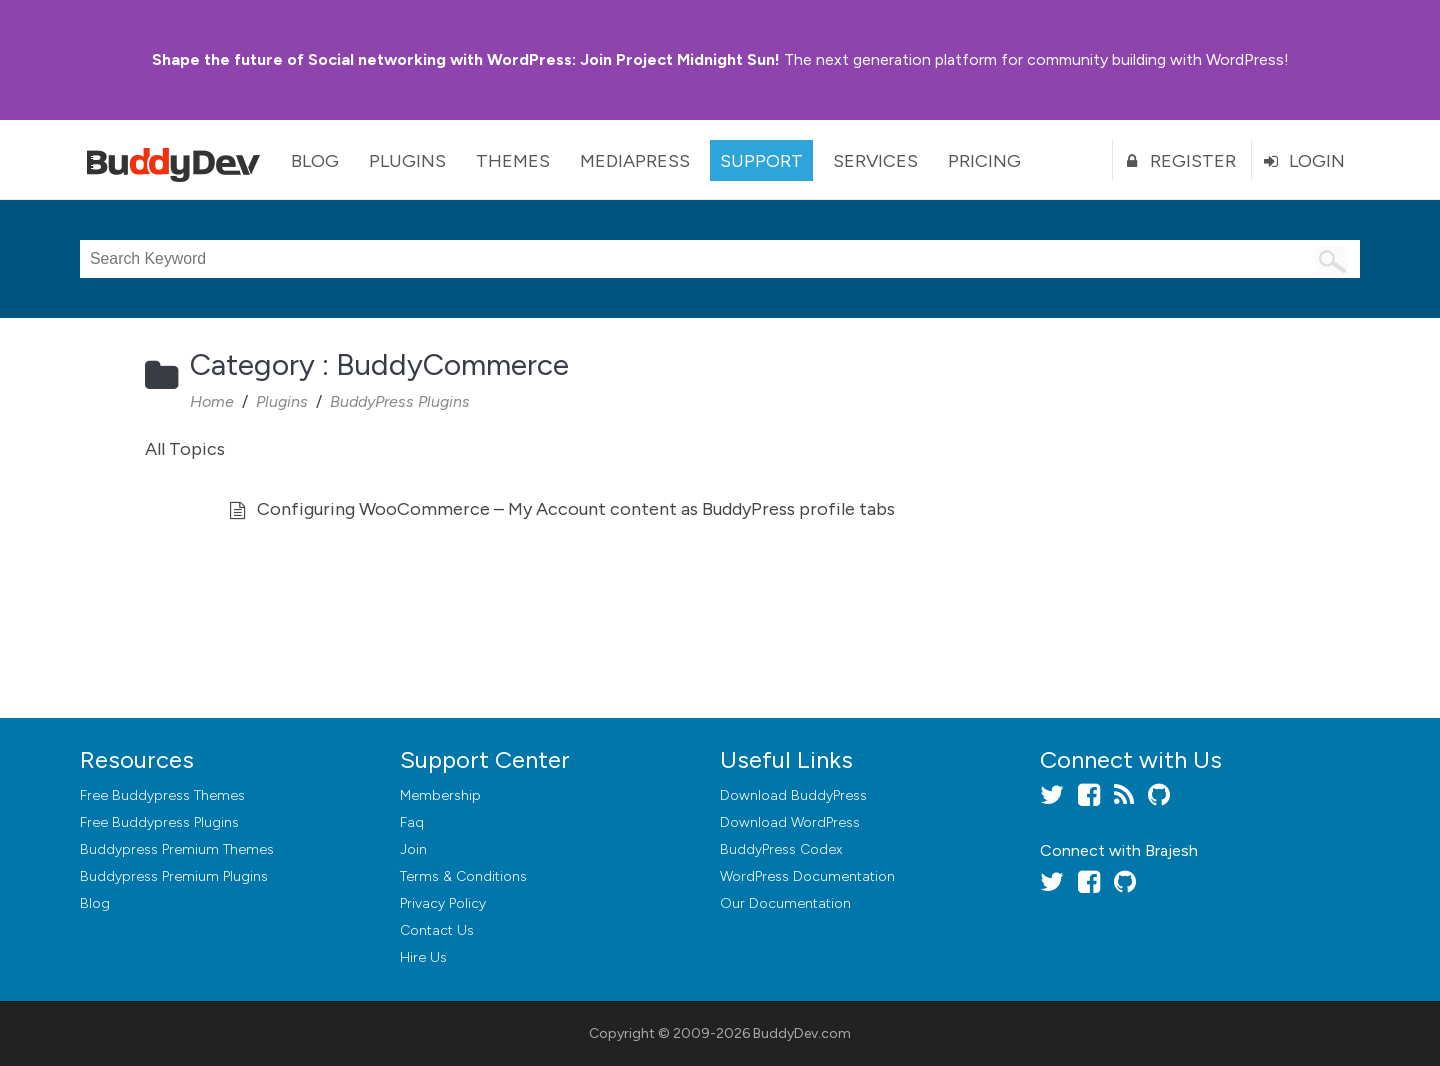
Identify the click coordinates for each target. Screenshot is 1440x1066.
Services (875, 161)
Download (793, 795)
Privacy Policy (443, 903)
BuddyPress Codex (781, 849)
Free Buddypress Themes (162, 795)
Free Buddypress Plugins (159, 822)
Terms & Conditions (463, 876)
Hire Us (423, 957)
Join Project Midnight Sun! (466, 59)
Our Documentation (785, 903)
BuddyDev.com (802, 1033)
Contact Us (437, 930)
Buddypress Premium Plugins (174, 876)
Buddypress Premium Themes (177, 849)
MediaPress (635, 161)
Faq (412, 822)
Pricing (984, 161)
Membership (440, 795)
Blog (315, 161)
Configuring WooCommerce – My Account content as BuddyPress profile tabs (576, 509)
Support (761, 161)
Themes (513, 161)
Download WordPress (790, 822)
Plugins (407, 161)
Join (413, 849)
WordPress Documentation (807, 876)
